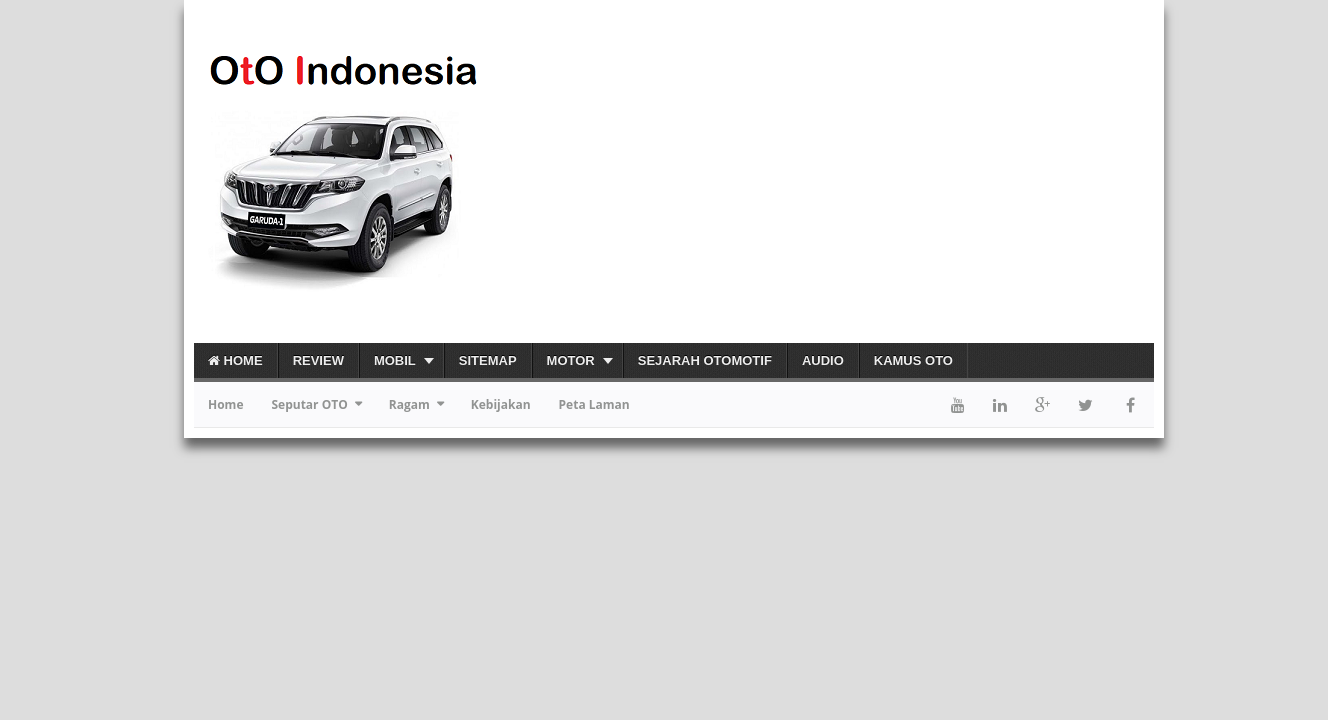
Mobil (395, 360)
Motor (571, 360)
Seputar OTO (309, 404)
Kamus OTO (913, 360)
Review (318, 360)
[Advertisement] (920, 179)
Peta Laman (594, 404)
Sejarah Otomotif (705, 360)
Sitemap (488, 360)
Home (235, 360)
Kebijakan (501, 404)
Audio (823, 360)
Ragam (409, 404)
